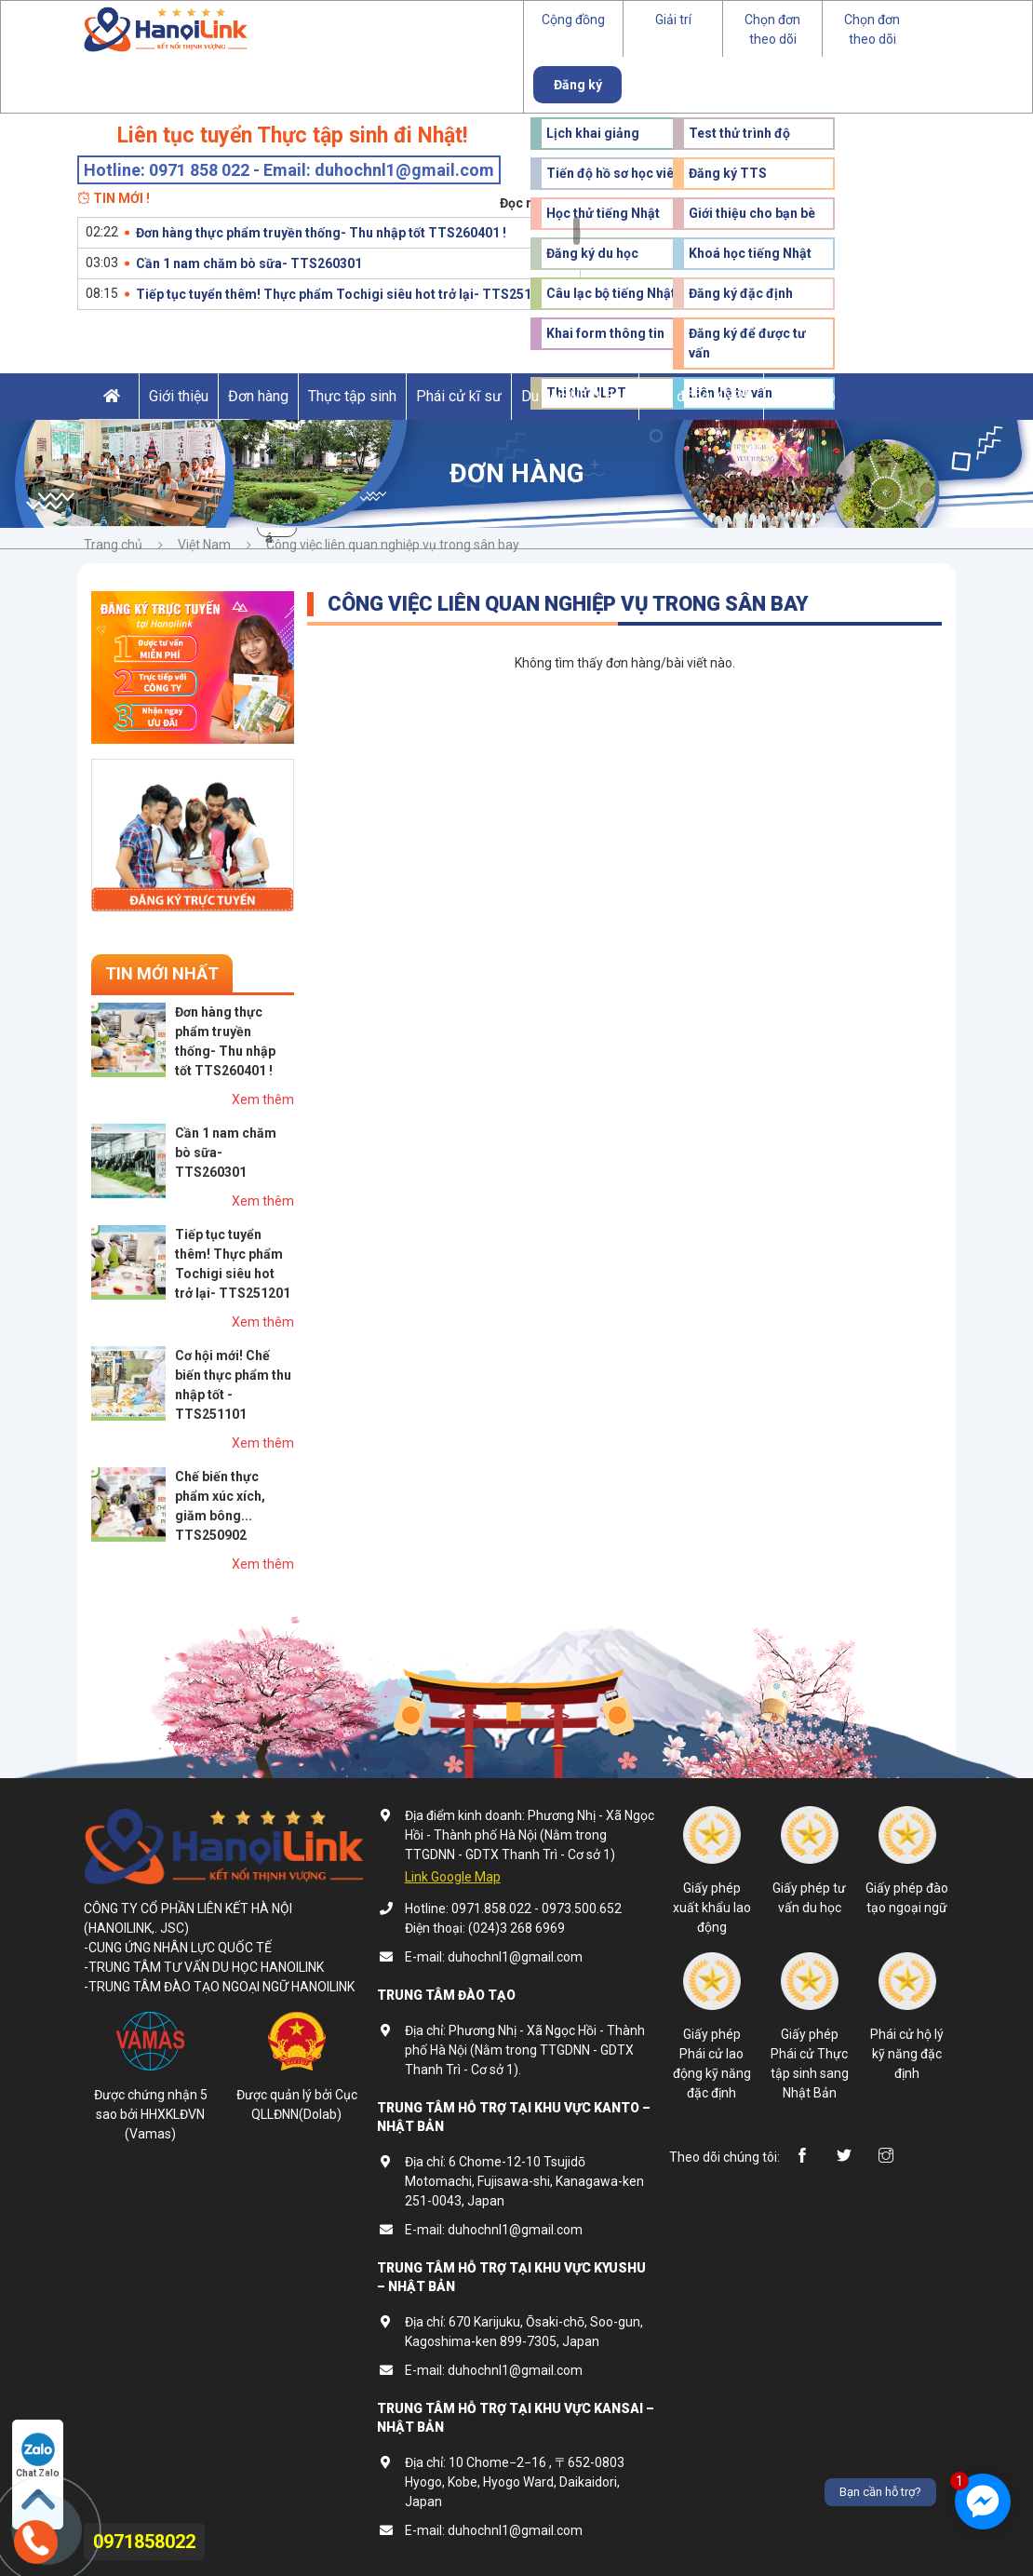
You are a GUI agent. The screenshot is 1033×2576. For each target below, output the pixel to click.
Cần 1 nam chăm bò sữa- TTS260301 (249, 263)
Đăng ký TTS (728, 173)
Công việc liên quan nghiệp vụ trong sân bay (392, 544)
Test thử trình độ (739, 133)
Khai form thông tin (605, 333)
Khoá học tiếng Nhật (750, 253)
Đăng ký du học (592, 253)
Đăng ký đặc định (741, 293)
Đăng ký (578, 84)
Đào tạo (810, 396)
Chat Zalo (38, 2455)
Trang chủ (113, 544)
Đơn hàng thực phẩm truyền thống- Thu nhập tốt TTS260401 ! (321, 232)
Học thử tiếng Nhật (603, 213)
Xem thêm (263, 1099)
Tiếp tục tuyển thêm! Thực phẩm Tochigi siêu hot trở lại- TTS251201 (345, 294)
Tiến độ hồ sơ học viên (613, 173)
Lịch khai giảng (592, 133)
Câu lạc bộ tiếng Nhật (611, 293)
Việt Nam (204, 544)
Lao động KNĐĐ (701, 396)
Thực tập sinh (352, 396)
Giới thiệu (178, 396)
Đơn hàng (258, 396)
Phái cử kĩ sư (459, 396)
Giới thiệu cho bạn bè (752, 213)
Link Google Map (453, 1876)
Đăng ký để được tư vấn (747, 343)
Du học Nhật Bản (575, 396)
